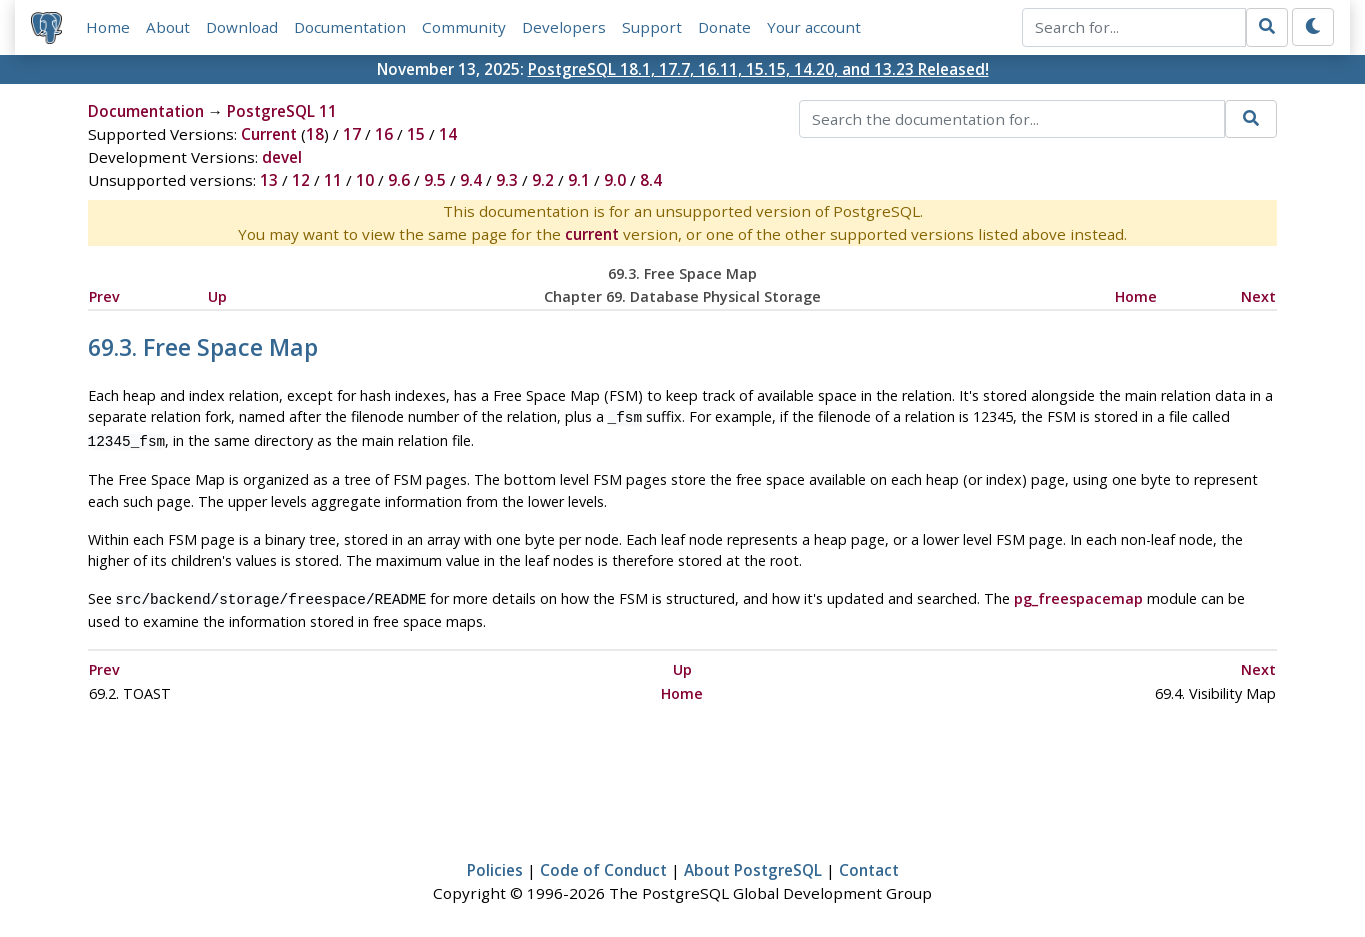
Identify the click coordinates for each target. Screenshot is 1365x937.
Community (464, 27)
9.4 (471, 180)
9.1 (579, 180)
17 (352, 134)
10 (365, 180)
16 (384, 134)
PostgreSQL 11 (282, 111)
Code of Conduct (603, 864)
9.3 (507, 180)
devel (282, 157)
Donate (724, 27)
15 (416, 134)
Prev (104, 296)
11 (333, 180)
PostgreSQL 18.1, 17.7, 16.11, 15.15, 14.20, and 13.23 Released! (758, 69)
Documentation (350, 27)
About (168, 27)
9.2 (543, 180)
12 (301, 180)
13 (269, 180)
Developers (564, 27)
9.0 (615, 180)
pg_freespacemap (1078, 594)
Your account (814, 27)
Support (652, 27)
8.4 (651, 180)
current (592, 234)
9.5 (435, 180)
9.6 (399, 180)
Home (108, 27)
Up (217, 296)
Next (1258, 296)
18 (315, 134)
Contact (869, 864)
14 (448, 134)
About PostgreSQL (753, 864)
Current (269, 134)
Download (242, 27)
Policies (495, 864)
